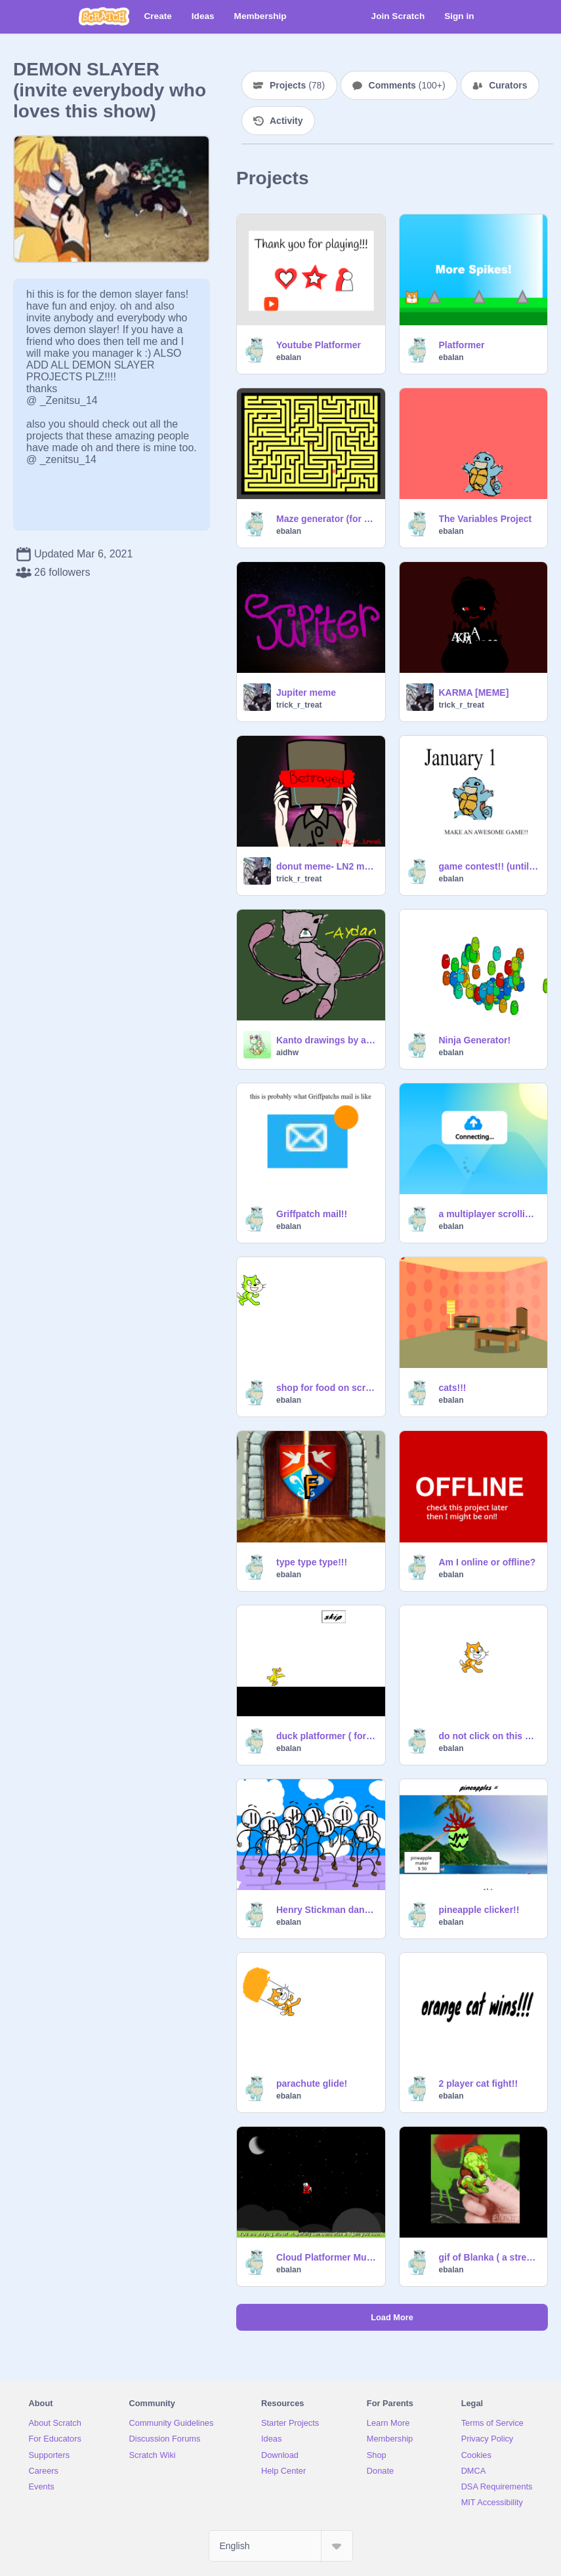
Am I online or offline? (487, 1562)
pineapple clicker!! (479, 1909)
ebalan (288, 357)
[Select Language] (281, 2546)
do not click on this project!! (489, 1736)
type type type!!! (311, 1562)
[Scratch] (104, 16)
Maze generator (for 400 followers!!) (326, 518)
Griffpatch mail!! (311, 1214)
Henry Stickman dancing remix (326, 1909)
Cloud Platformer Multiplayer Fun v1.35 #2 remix (326, 2257)
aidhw (287, 1052)
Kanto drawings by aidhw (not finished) (326, 1040)
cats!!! (453, 1387)
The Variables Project (485, 518)
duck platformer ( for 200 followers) (326, 1736)
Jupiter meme (306, 692)
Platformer (462, 345)
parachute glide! (311, 2083)
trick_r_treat (299, 705)
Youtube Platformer (318, 345)
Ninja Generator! (475, 1040)
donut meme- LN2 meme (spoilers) (326, 866)
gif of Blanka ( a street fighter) (489, 2257)
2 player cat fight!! (478, 2083)
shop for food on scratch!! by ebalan (326, 1387)
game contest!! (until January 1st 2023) (489, 866)
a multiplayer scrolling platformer (489, 1214)
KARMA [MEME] (474, 692)
